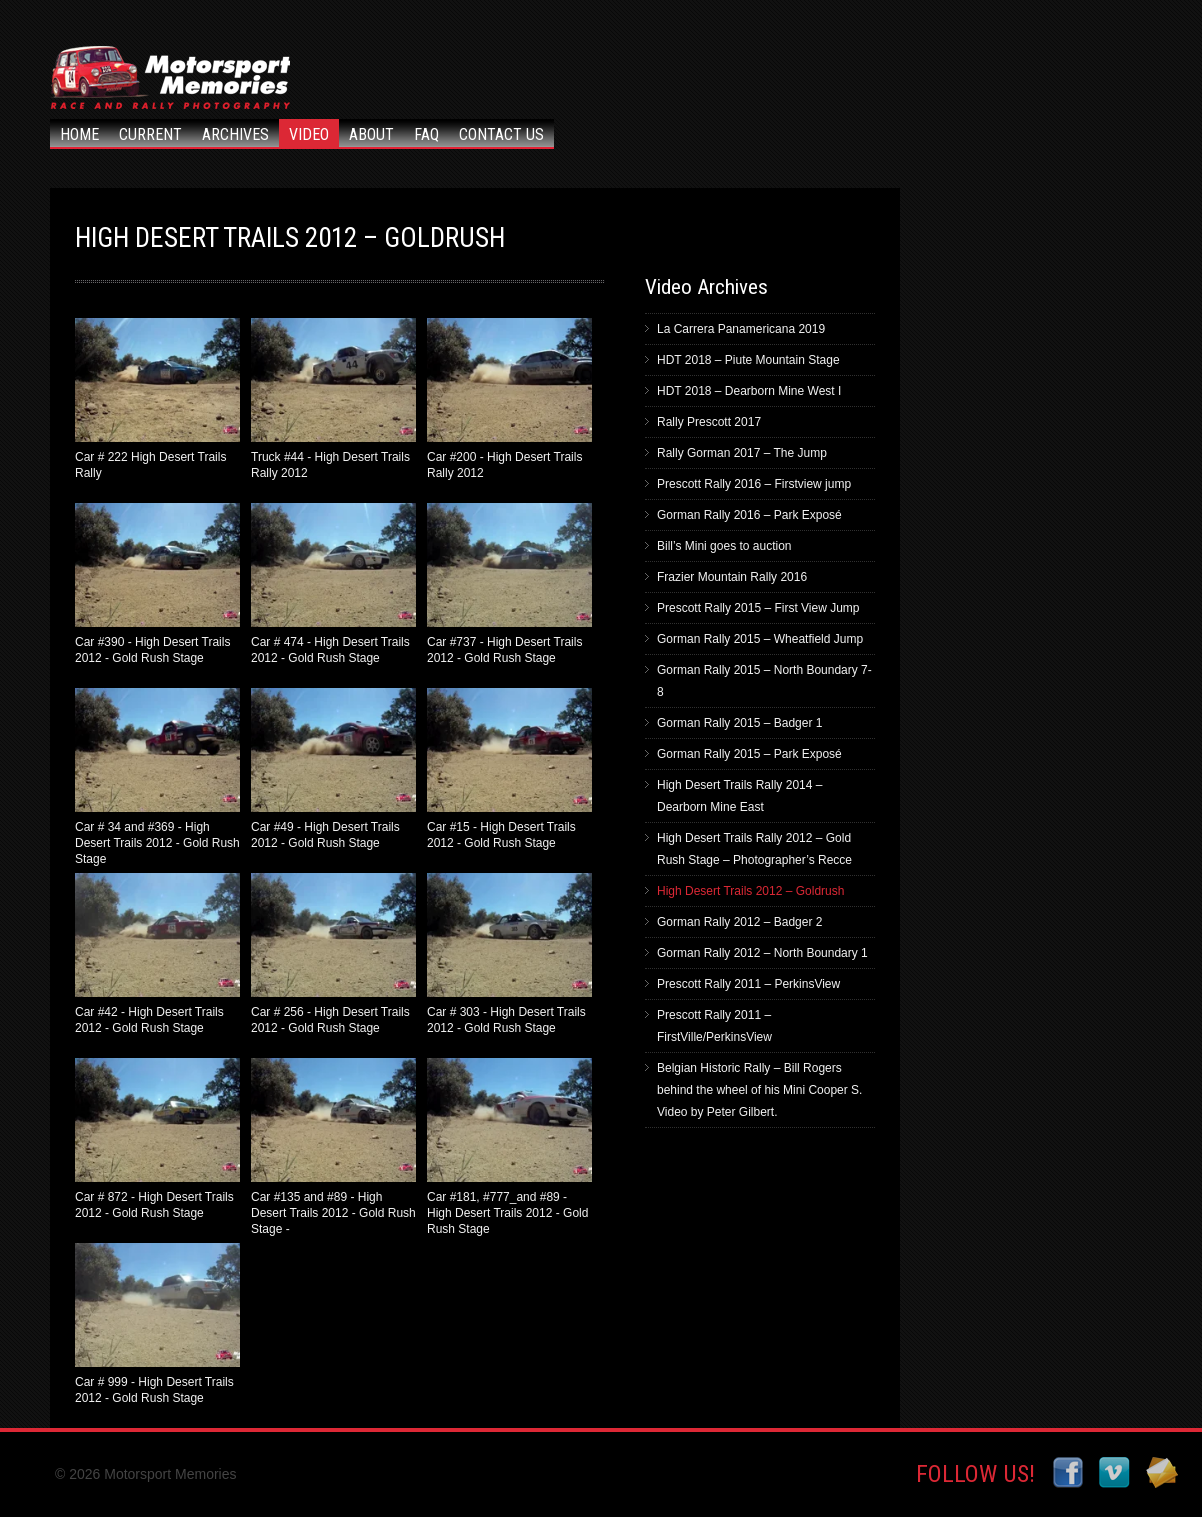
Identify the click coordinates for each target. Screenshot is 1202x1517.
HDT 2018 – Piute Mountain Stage (748, 360)
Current (150, 134)
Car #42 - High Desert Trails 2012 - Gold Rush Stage (157, 954)
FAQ (426, 134)
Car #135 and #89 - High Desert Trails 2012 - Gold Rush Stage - (333, 1145)
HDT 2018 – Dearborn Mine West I (749, 391)
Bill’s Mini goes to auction (724, 546)
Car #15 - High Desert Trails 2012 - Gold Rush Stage (509, 769)
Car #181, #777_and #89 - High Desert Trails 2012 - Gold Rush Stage (509, 1145)
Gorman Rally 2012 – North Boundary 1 (762, 953)
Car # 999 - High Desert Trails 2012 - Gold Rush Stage (157, 1324)
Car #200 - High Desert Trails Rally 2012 (509, 399)
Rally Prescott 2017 (709, 422)
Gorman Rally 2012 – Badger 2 (739, 922)
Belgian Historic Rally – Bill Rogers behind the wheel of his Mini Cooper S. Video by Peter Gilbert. (759, 1090)
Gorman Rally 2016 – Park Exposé (749, 515)
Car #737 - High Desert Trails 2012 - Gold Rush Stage (509, 584)
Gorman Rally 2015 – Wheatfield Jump (760, 639)
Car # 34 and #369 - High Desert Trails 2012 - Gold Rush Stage (157, 775)
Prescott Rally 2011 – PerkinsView (748, 984)
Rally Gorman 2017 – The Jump (742, 453)
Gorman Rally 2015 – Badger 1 (739, 723)
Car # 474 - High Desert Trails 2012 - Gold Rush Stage (333, 584)
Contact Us (501, 134)
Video (309, 134)
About (371, 134)
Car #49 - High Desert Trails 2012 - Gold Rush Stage (333, 769)
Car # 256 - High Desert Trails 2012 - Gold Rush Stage (333, 954)
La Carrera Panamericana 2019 (741, 329)
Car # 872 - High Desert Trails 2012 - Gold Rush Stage (157, 1139)
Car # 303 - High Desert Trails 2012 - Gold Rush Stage (509, 954)
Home (79, 134)
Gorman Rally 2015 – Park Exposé (749, 754)
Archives (235, 134)
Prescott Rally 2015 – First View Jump (758, 608)
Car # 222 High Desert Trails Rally (157, 399)
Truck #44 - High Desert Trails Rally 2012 (333, 399)
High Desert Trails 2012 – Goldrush (750, 891)
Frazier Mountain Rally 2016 (732, 577)
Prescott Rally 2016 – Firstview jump (754, 484)
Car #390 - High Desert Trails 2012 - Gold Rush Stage (157, 584)
